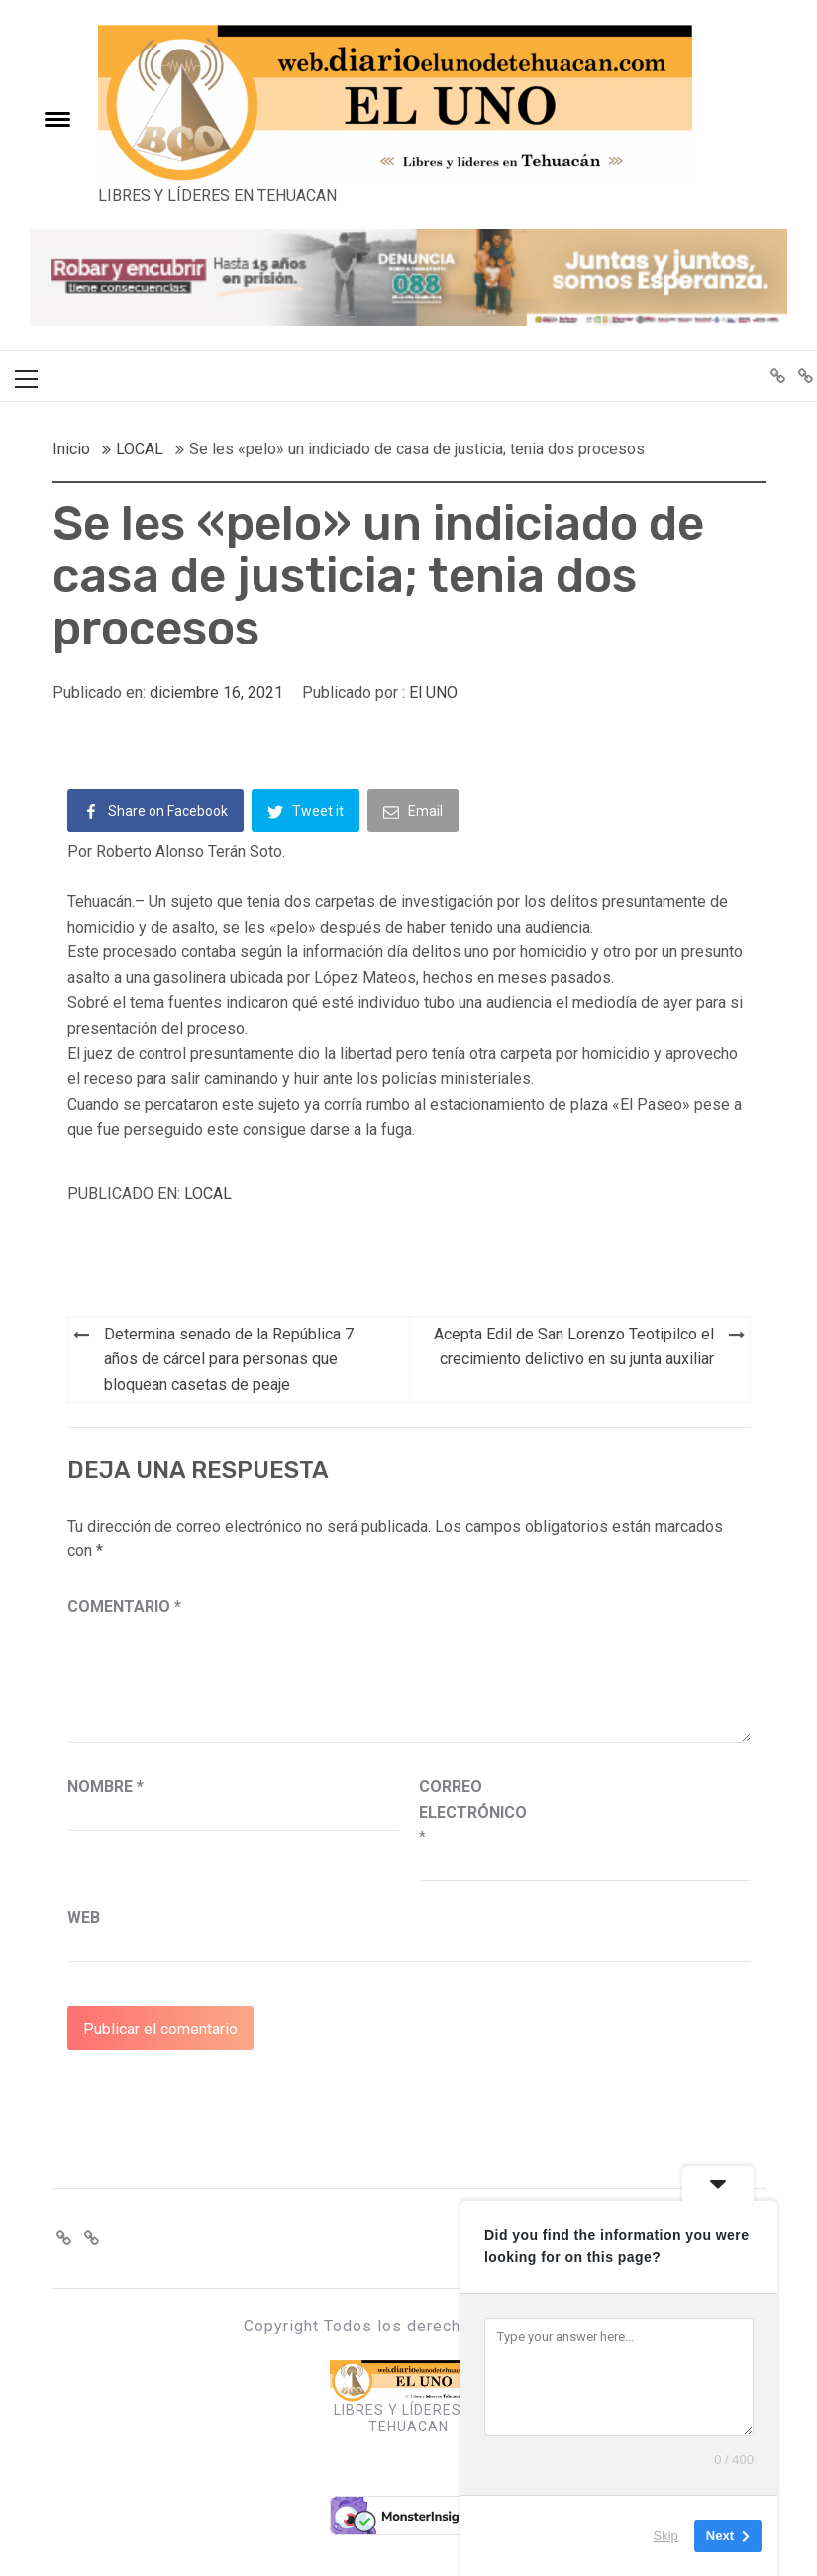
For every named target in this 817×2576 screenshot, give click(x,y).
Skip (666, 2535)
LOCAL (208, 1193)
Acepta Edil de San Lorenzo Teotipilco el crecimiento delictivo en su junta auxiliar (574, 1347)
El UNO (433, 692)
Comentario (124, 1606)
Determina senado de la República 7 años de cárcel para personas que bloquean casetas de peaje (229, 1359)
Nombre (105, 1786)
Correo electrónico (468, 1811)
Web (83, 1917)
